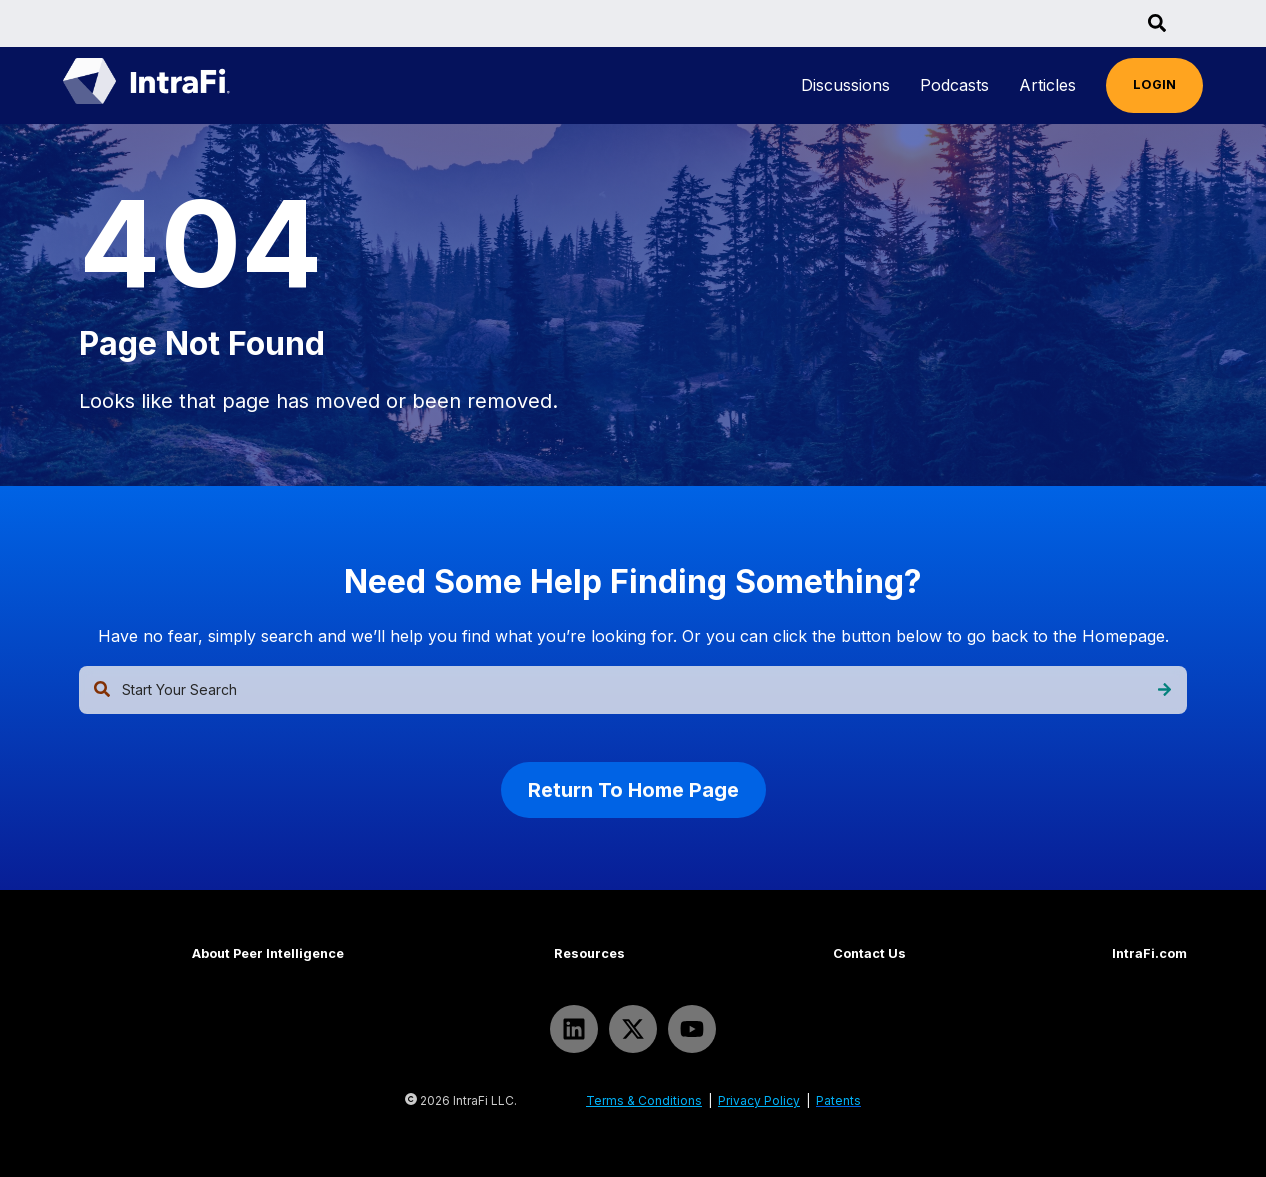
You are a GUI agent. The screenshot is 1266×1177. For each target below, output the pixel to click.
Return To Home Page (633, 790)
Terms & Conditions (644, 1100)
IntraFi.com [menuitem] (1149, 953)
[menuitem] (845, 85)
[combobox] (633, 690)
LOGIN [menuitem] (1154, 84)
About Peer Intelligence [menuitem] (268, 953)
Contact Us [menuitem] (869, 953)
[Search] (1164, 690)
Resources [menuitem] (589, 953)
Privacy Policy (759, 1100)
